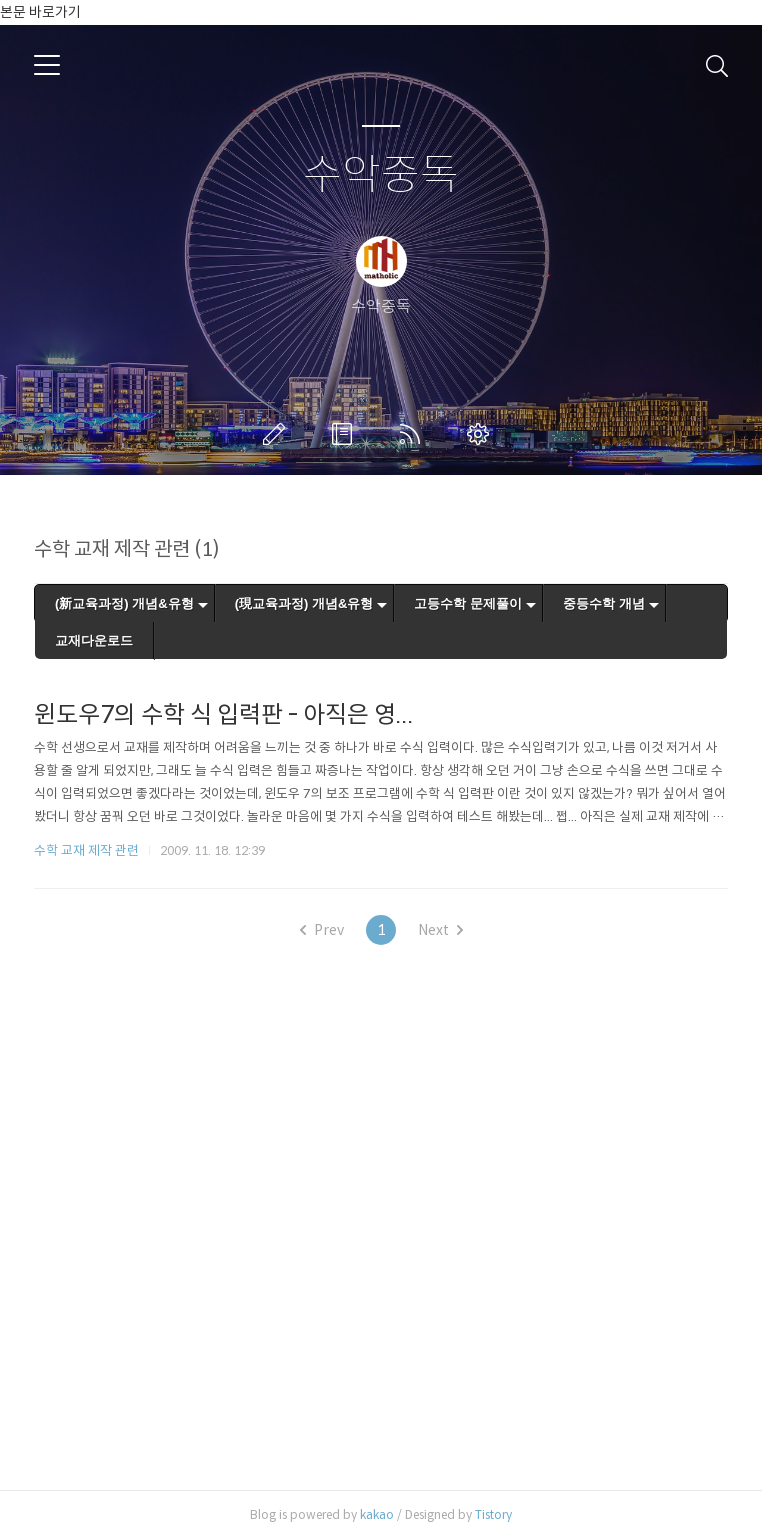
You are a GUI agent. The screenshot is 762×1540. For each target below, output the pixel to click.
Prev (322, 930)
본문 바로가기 (40, 12)
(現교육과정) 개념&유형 (304, 603)
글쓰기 (278, 434)
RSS (414, 434)
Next (440, 930)
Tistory (493, 1514)
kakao (377, 1514)
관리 (482, 434)
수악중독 (381, 175)
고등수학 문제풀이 (468, 603)
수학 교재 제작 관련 (86, 850)
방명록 (346, 434)
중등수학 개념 (604, 603)
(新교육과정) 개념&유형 (124, 603)
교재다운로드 (94, 640)
